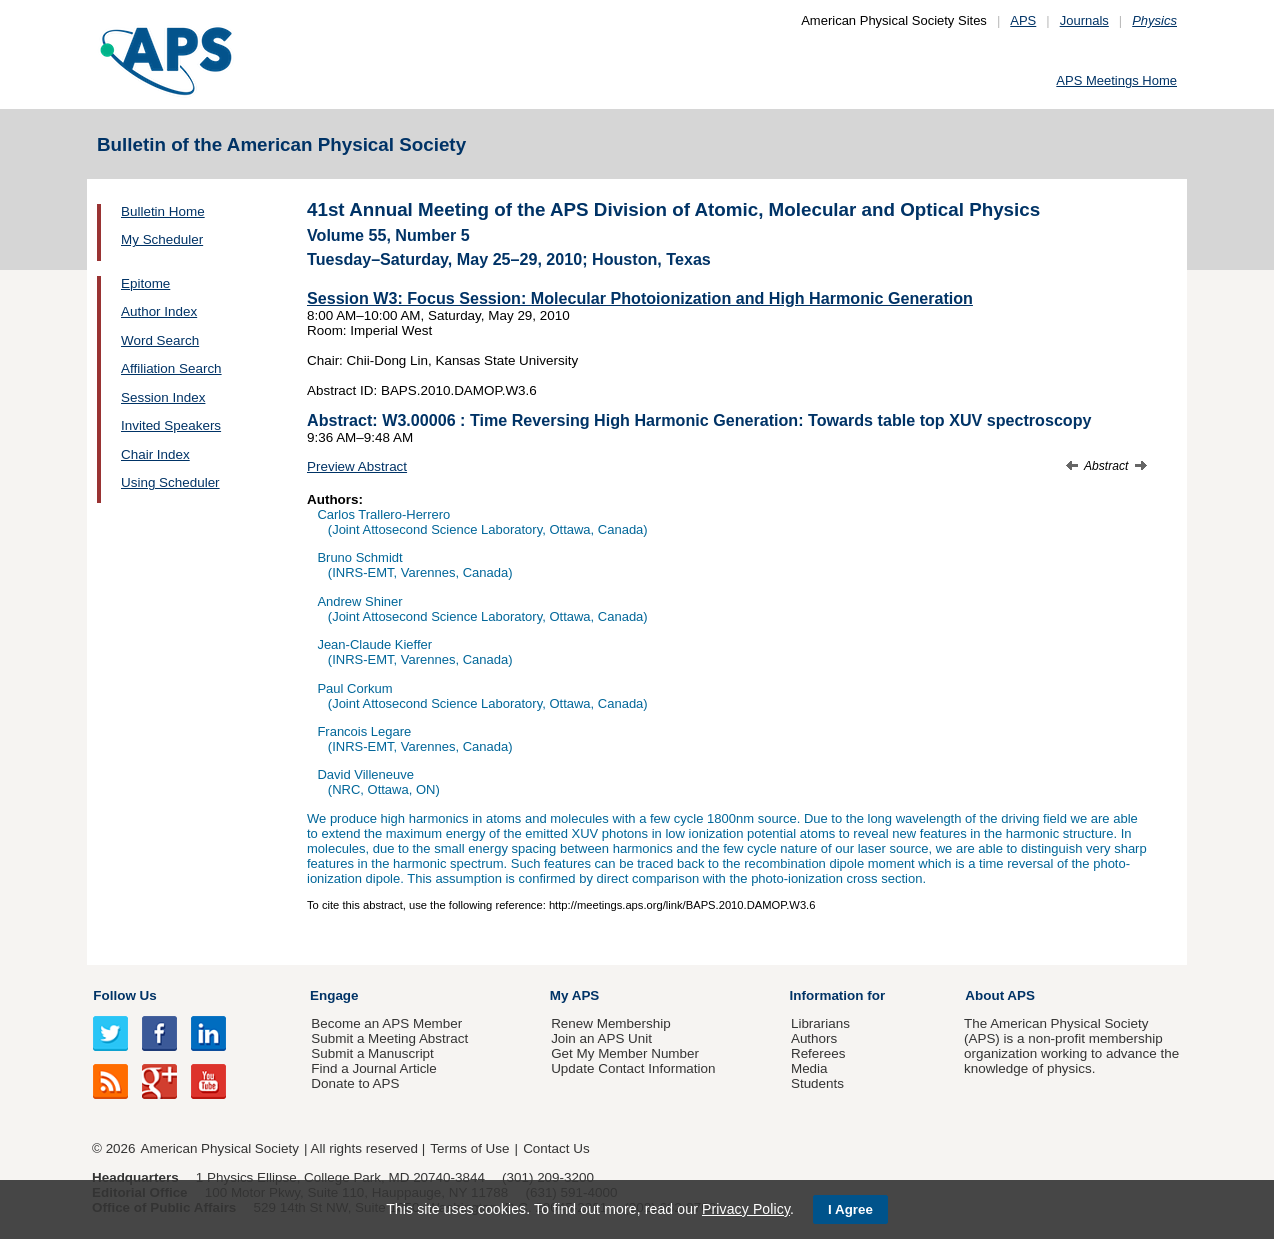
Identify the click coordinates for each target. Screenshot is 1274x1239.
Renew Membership (611, 1023)
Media (809, 1068)
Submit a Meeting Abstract (389, 1038)
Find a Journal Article (373, 1068)
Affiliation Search (171, 368)
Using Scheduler (170, 482)
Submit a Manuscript (372, 1053)
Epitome (145, 283)
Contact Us (556, 1148)
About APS (1000, 995)
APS (1023, 20)
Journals (1084, 20)
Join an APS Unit (601, 1038)
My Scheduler (162, 239)
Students (817, 1083)
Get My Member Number (625, 1053)
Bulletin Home (163, 211)
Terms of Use (469, 1148)
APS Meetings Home (1116, 80)
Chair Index (155, 454)
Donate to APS (355, 1083)
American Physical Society (220, 1148)
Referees (818, 1053)
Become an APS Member (386, 1023)
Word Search (160, 340)
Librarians (820, 1023)
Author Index (159, 311)
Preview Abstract (357, 466)
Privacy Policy (746, 1209)
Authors (814, 1038)
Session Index (163, 397)
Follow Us (124, 995)
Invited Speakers (171, 425)
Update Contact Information (633, 1068)
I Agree (850, 1209)
